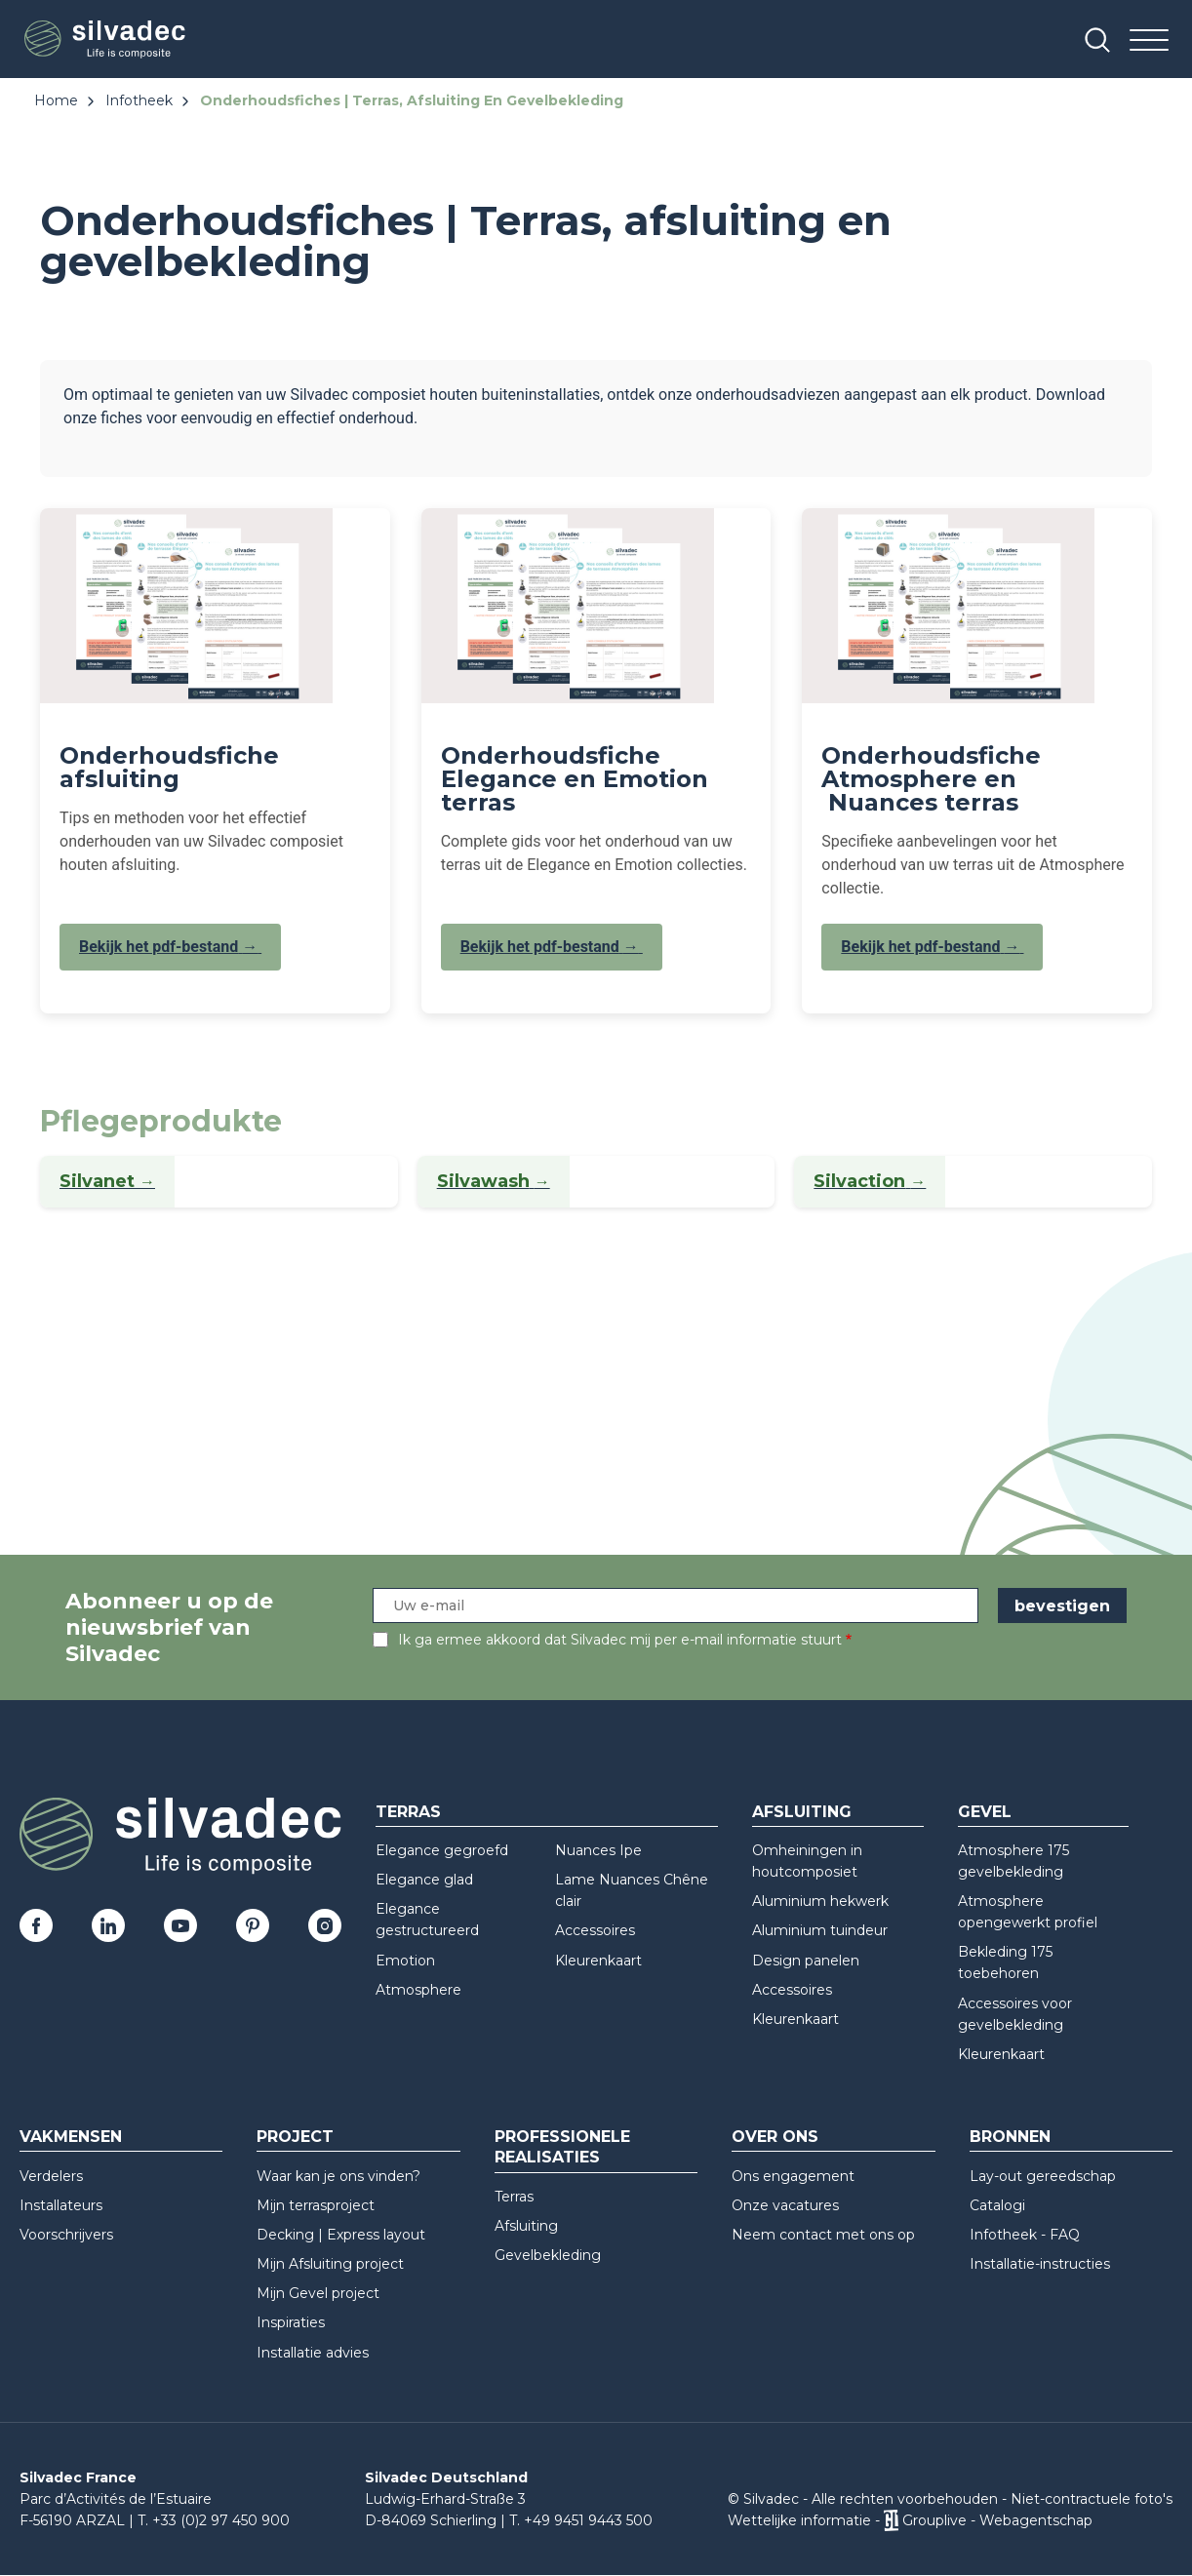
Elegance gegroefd (442, 1850)
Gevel (985, 1812)
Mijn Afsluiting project (330, 2264)
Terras (408, 1812)
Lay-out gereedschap (1043, 2176)
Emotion (405, 1960)
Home (56, 100)
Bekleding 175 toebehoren (1005, 1962)
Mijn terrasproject (316, 2205)
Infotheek (139, 100)
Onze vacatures (785, 2205)
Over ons (775, 2136)
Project (295, 2136)
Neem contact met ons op (823, 2234)
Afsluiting (802, 1812)
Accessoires (595, 1930)
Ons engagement (793, 2176)
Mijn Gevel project (318, 2293)
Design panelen (805, 1960)
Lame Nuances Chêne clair (631, 1890)
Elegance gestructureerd (427, 1919)
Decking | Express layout (341, 2234)
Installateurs (61, 2205)
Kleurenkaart (598, 1960)
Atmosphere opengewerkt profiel (1027, 1911)
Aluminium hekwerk (820, 1901)
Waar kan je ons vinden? (338, 2176)
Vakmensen (71, 2136)
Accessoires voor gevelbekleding (1015, 2014)
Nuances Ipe (598, 1850)
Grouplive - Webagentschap (997, 2520)
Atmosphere (418, 1990)
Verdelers (51, 2176)
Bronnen (1010, 2136)
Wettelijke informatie (799, 2520)
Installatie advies (313, 2352)
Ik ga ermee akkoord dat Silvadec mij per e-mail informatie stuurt (620, 1639)
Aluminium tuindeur (820, 1930)
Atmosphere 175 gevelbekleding (1013, 1861)
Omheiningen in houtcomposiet (807, 1861)
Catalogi (997, 2205)
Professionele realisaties (562, 2146)
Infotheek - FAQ (1025, 2234)
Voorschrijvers (66, 2234)
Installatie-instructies (1040, 2264)
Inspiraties (291, 2322)
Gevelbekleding (548, 2255)
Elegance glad (424, 1879)
